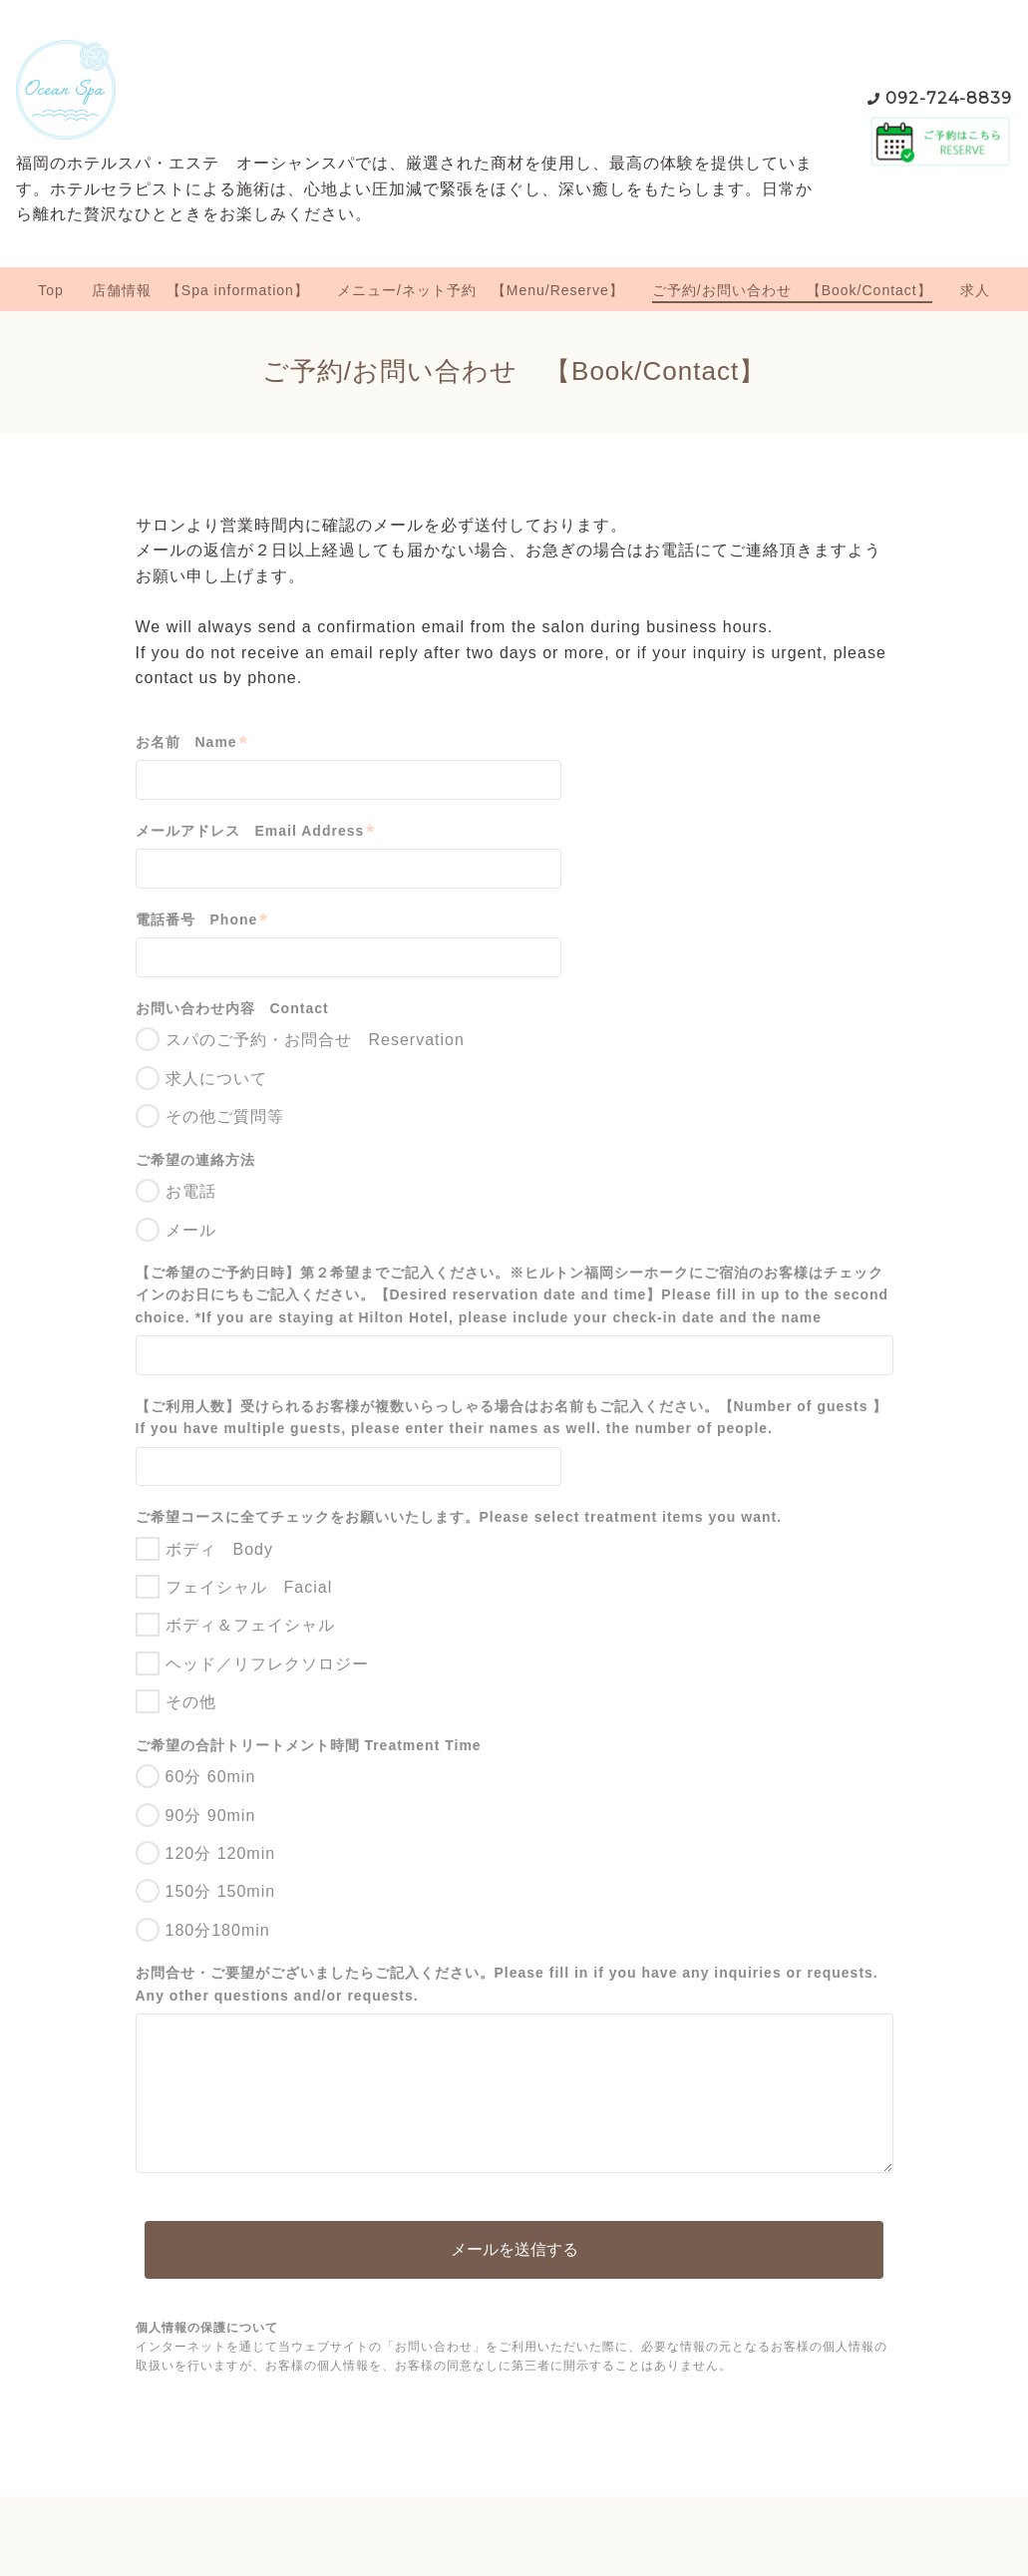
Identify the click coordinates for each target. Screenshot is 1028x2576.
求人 (975, 290)
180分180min (218, 1930)
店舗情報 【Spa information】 (200, 290)
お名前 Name (192, 742)
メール (191, 1230)
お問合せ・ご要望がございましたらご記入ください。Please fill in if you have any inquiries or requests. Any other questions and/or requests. (507, 1984)
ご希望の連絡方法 (195, 1160)
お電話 (191, 1191)
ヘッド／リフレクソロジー (267, 1664)
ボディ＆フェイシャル (250, 1625)
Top (51, 290)
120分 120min (221, 1853)
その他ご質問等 (225, 1116)
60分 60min (211, 1776)
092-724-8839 (948, 98)
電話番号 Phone (202, 920)
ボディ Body (219, 1549)
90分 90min (211, 1815)
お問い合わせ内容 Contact (232, 1008)
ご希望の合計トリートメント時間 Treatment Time (309, 1745)
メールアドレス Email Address (256, 831)
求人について (216, 1078)
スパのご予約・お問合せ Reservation (315, 1039)
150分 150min (221, 1891)
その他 (191, 1701)
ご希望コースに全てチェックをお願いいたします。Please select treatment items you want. (459, 1517)
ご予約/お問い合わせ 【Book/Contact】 (792, 290)
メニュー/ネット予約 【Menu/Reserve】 (480, 290)
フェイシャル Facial (249, 1587)
